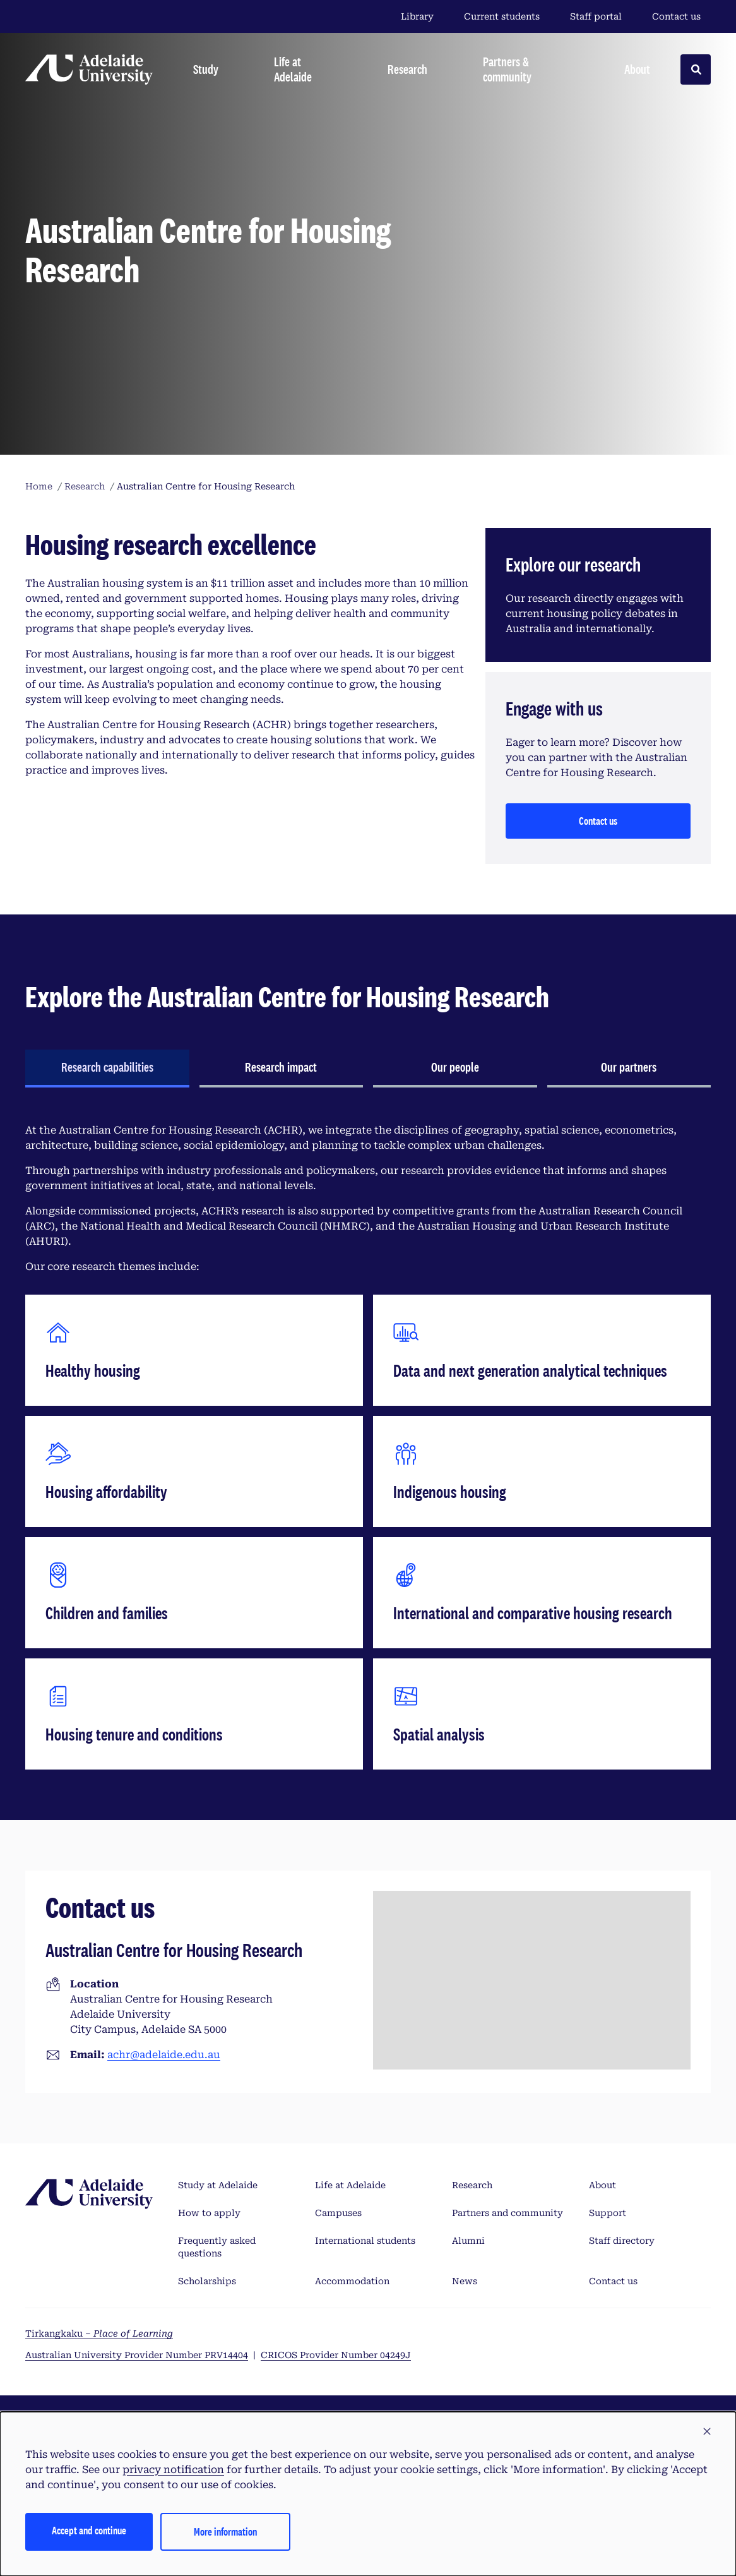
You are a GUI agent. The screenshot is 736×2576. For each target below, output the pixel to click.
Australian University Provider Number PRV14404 (136, 2355)
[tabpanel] (368, 1446)
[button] (707, 2432)
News (464, 2281)
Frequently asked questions (217, 2247)
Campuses (338, 2213)
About (602, 2185)
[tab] (107, 1068)
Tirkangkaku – (99, 2333)
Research (472, 2185)
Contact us (676, 16)
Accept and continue (89, 2530)
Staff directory (622, 2241)
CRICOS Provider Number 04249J (336, 2355)
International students (365, 2241)
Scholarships (207, 2281)
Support (607, 2213)
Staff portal (596, 16)
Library (417, 16)
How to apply (209, 2213)
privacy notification (173, 2470)
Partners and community (507, 2213)
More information (225, 2531)
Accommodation (352, 2281)
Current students (502, 16)
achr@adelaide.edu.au (163, 2055)
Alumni (468, 2241)
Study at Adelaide (218, 2185)
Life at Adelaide (350, 2185)
